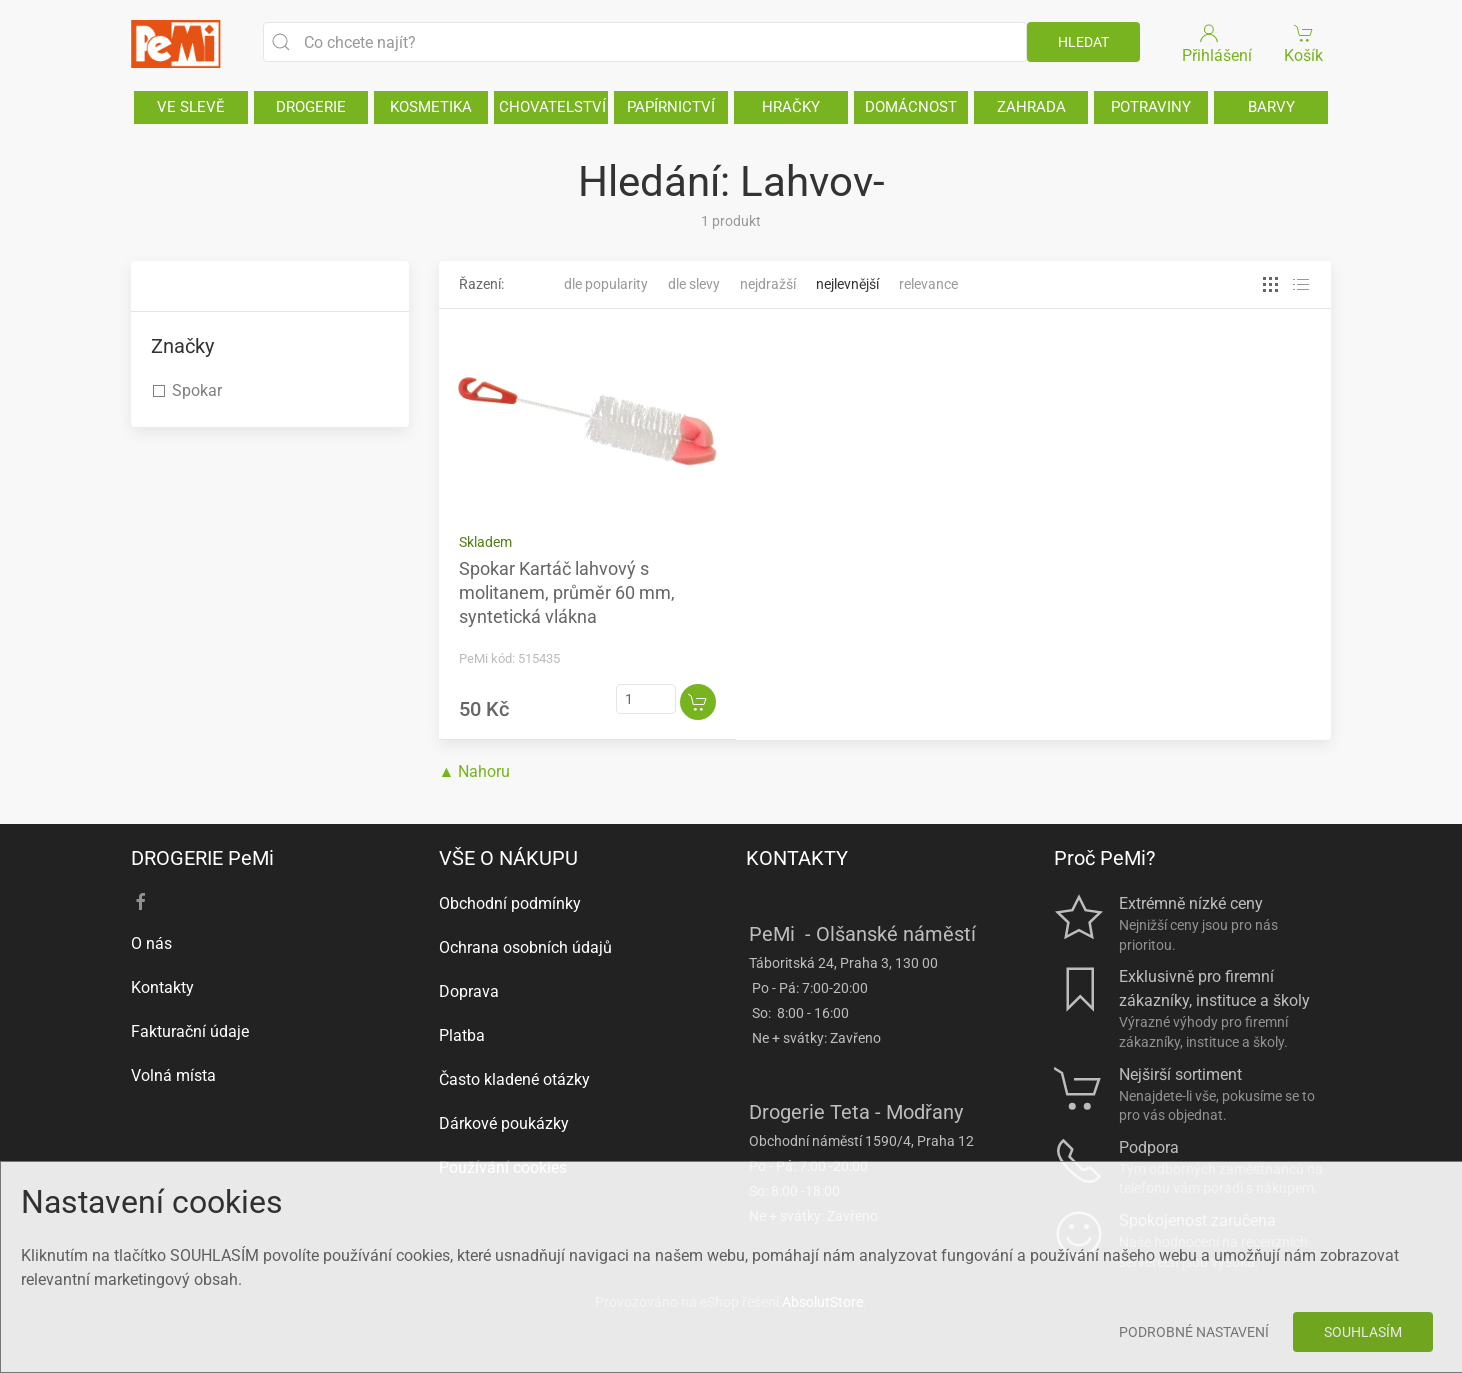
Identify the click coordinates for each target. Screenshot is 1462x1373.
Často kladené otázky (514, 1079)
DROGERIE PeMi (202, 858)
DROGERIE (311, 107)
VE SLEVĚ (191, 107)
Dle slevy (694, 284)
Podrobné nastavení (1194, 1332)
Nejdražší (768, 284)
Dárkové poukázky (504, 1123)
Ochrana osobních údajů (525, 947)
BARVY (1271, 107)
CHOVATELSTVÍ (552, 107)
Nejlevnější (847, 284)
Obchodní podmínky (510, 903)
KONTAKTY (797, 858)
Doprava (469, 991)
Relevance (928, 284)
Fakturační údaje (190, 1031)
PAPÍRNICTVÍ (671, 107)
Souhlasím (1363, 1332)
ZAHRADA (1031, 107)
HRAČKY (791, 107)
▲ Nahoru (475, 771)
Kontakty (162, 987)
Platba (462, 1035)
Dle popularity (606, 284)
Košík (1304, 42)
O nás (151, 943)
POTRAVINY (1151, 107)
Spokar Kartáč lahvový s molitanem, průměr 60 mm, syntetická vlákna (567, 592)
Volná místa (173, 1075)
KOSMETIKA (431, 107)
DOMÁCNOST (911, 107)
